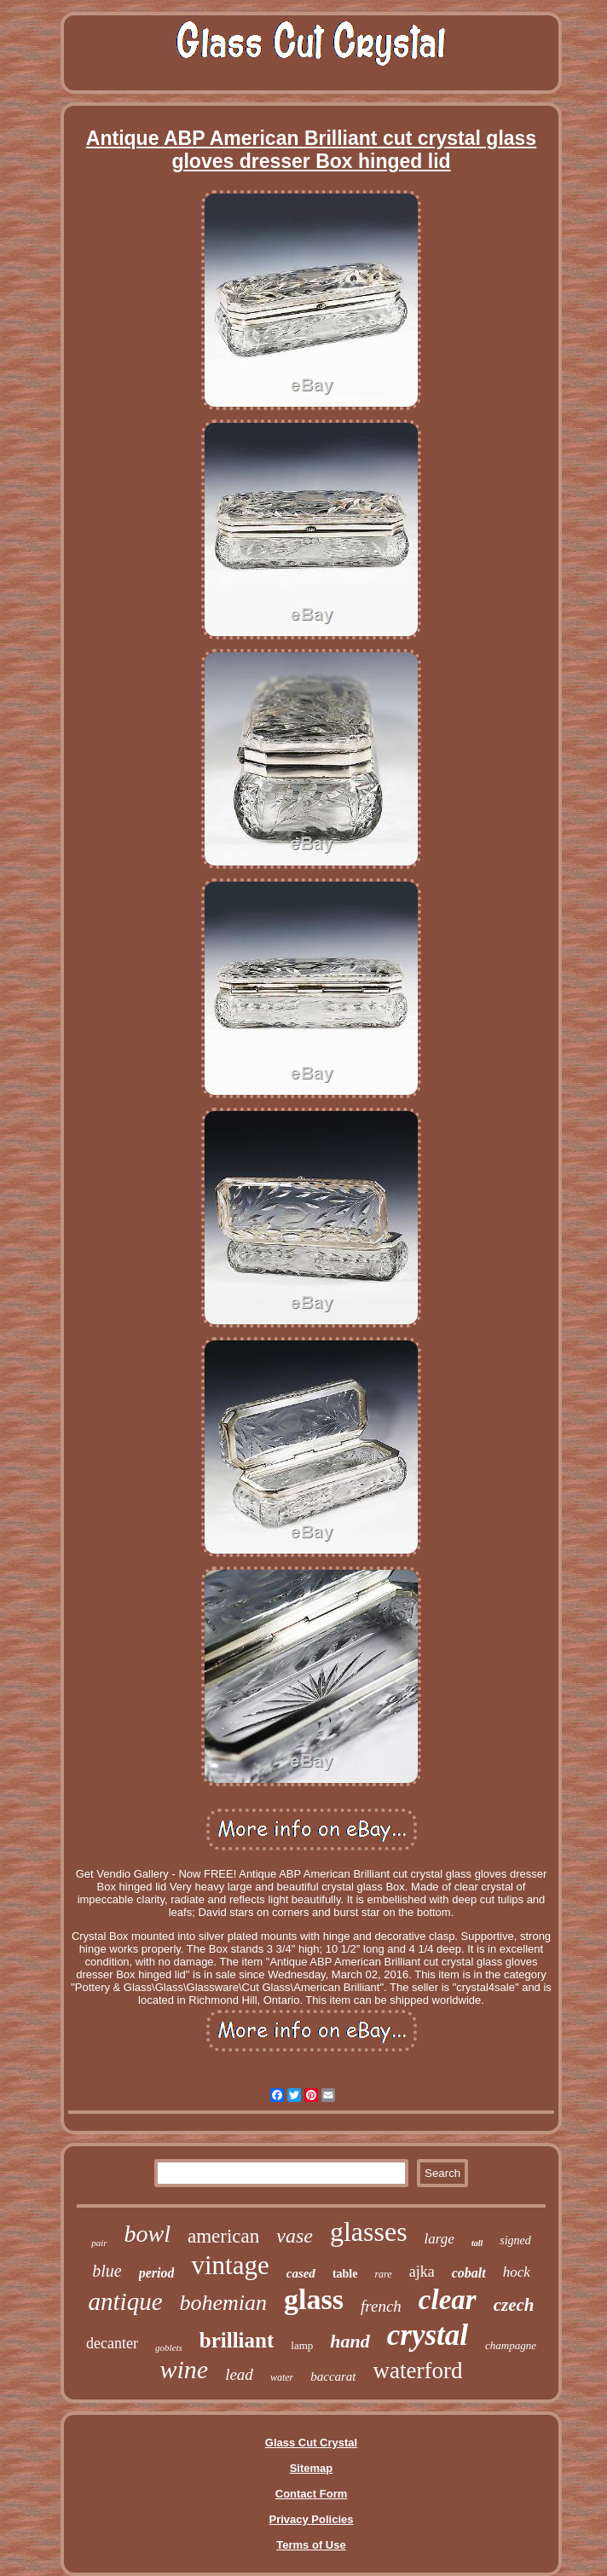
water (281, 2377)
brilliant (237, 2340)
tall (477, 2243)
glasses (369, 2231)
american (223, 2236)
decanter (112, 2343)
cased (300, 2273)
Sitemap (311, 2468)
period (157, 2273)
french (381, 2306)
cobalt (469, 2273)
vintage (230, 2265)
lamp (302, 2345)
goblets (168, 2347)
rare (382, 2274)
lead (239, 2374)
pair (99, 2242)
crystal (427, 2335)
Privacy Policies (311, 2519)
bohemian (224, 2302)
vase (294, 2236)
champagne (510, 2345)
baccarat (333, 2376)
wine (183, 2369)
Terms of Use (310, 2544)
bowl (147, 2233)
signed (515, 2240)
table (345, 2273)
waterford (418, 2370)
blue (106, 2270)
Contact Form (311, 2493)
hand (349, 2341)
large (439, 2239)
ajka (422, 2271)
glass (314, 2299)
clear (448, 2299)
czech (514, 2305)
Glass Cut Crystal (311, 2442)
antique (126, 2301)
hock (516, 2272)
